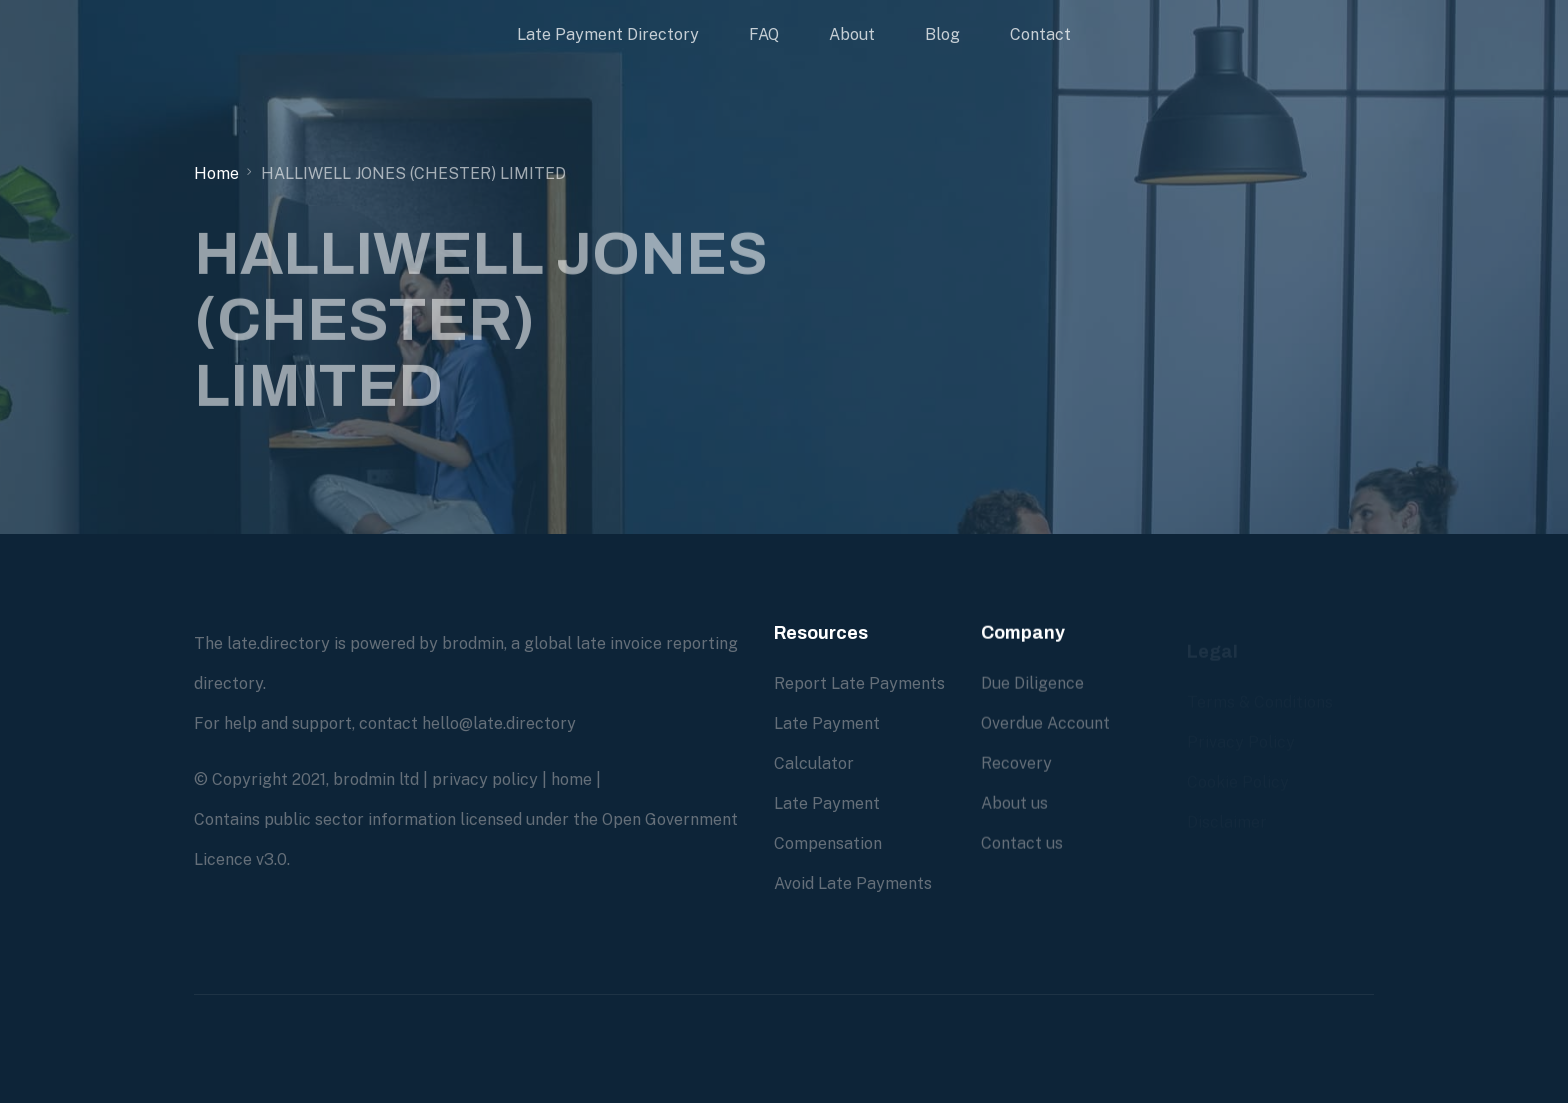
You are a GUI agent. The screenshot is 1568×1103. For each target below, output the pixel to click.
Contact (1040, 34)
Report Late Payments (859, 683)
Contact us (1022, 843)
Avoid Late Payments (853, 883)
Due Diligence (1032, 683)
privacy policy (485, 779)
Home (216, 173)
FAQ (764, 34)
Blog (942, 34)
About (852, 34)
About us (1014, 803)
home (571, 779)
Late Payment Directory (608, 34)
